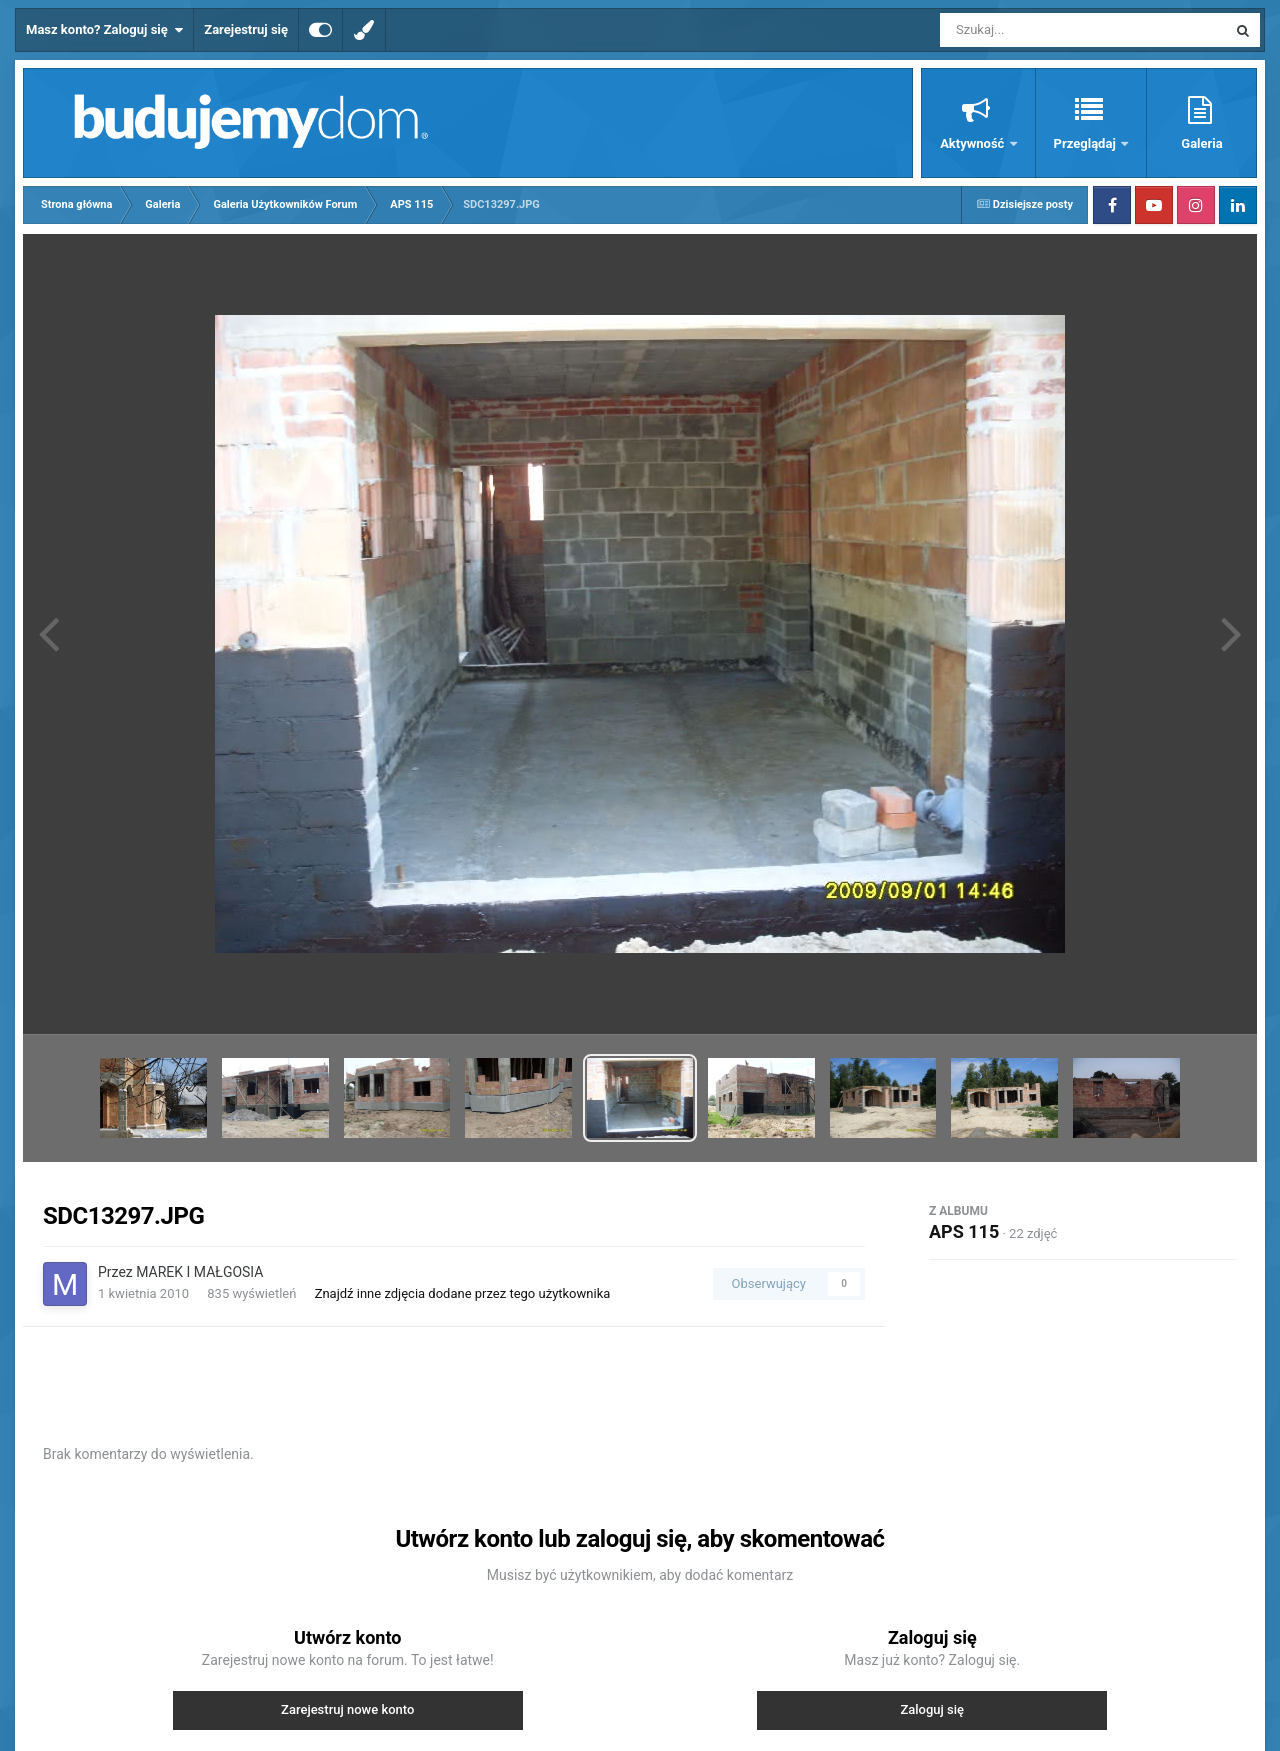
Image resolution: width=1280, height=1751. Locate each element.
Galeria (1201, 143)
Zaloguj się (932, 1709)
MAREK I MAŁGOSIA (199, 1272)
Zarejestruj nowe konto (347, 1709)
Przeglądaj (1086, 143)
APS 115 (964, 1231)
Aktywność (973, 143)
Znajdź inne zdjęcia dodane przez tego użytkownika (463, 1293)
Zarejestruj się (246, 29)
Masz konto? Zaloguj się (104, 30)
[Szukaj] (1038, 30)
